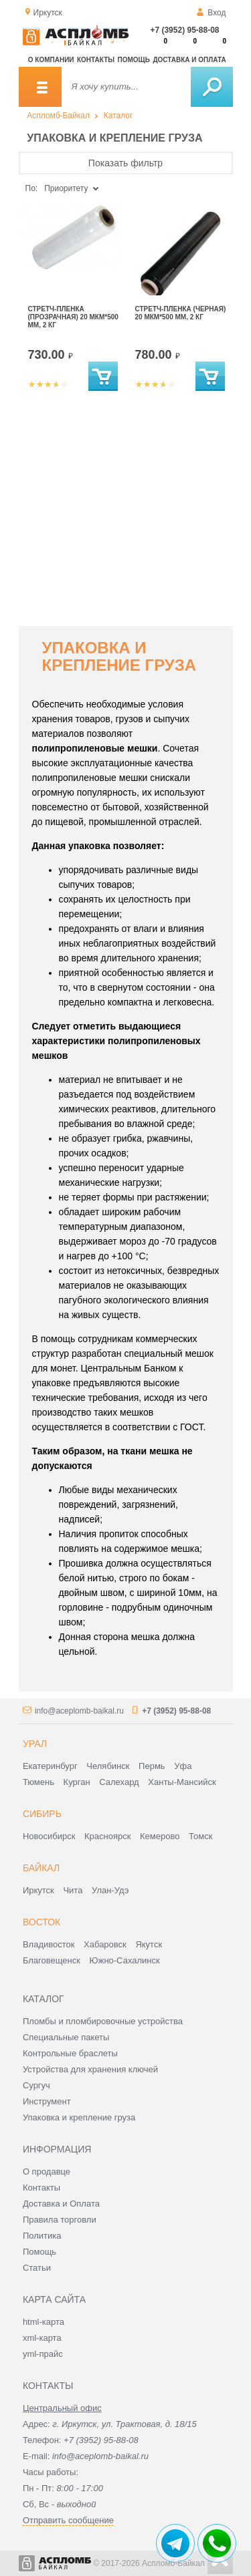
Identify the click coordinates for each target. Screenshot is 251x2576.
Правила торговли (59, 2220)
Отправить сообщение (68, 2520)
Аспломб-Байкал (58, 115)
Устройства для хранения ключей (90, 2069)
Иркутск (38, 1890)
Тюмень (38, 1782)
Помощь (134, 59)
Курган (77, 1782)
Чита (72, 1890)
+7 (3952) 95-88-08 (184, 30)
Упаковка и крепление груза (79, 2117)
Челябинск (107, 1766)
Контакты (95, 59)
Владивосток (49, 1944)
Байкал (41, 1868)
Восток (41, 1922)
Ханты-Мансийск (182, 1782)
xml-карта (42, 2338)
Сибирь (42, 1813)
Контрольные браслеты (70, 2053)
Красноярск (107, 1836)
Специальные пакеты (66, 2037)
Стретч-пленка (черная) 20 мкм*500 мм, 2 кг (180, 313)
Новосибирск (49, 1836)
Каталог (118, 115)
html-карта (43, 2322)
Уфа (182, 1766)
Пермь (152, 1766)
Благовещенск (51, 1960)
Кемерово (159, 1836)
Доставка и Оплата (61, 2204)
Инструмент (47, 2101)
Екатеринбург (50, 1766)
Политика (42, 2236)
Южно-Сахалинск (125, 1960)
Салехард (119, 1782)
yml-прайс (43, 2354)
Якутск (148, 1944)
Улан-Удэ (110, 1890)
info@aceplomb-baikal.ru (79, 1711)
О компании (51, 59)
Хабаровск (105, 1944)
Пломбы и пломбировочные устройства (103, 2021)
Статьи (37, 2268)
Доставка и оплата (189, 59)
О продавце (46, 2171)
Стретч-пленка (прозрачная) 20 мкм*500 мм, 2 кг (73, 317)
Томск (200, 1836)
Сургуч (36, 2085)
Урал (35, 1743)
